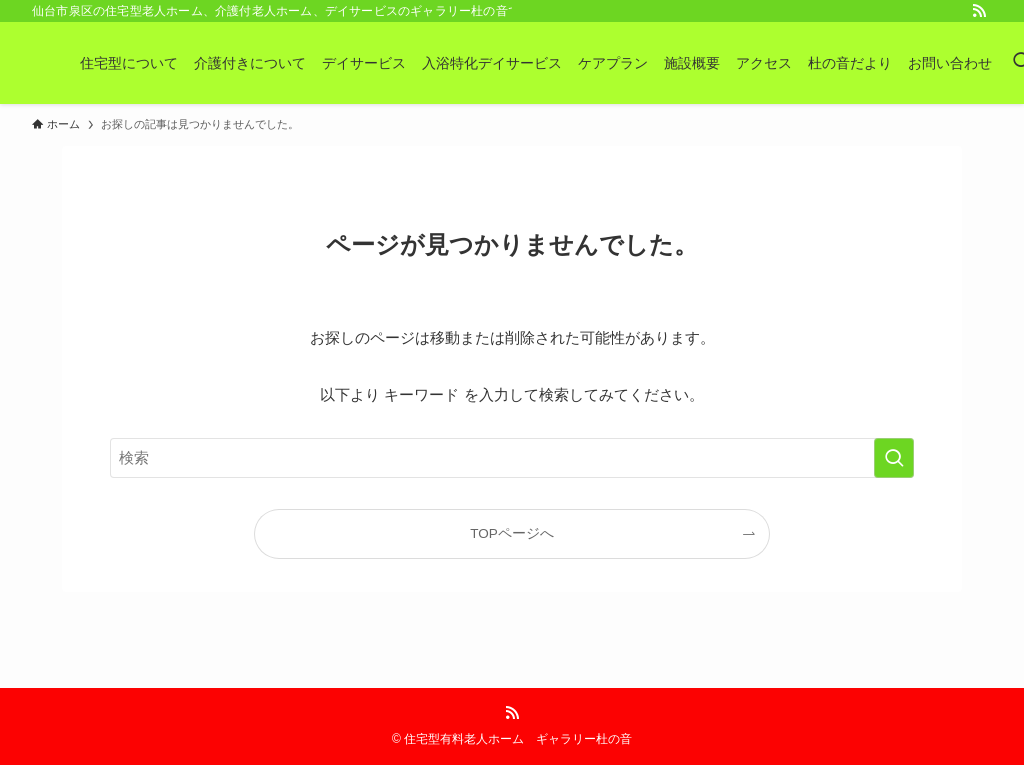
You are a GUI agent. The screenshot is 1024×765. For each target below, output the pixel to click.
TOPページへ (512, 533)
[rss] (979, 11)
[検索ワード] (512, 458)
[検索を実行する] (894, 458)
